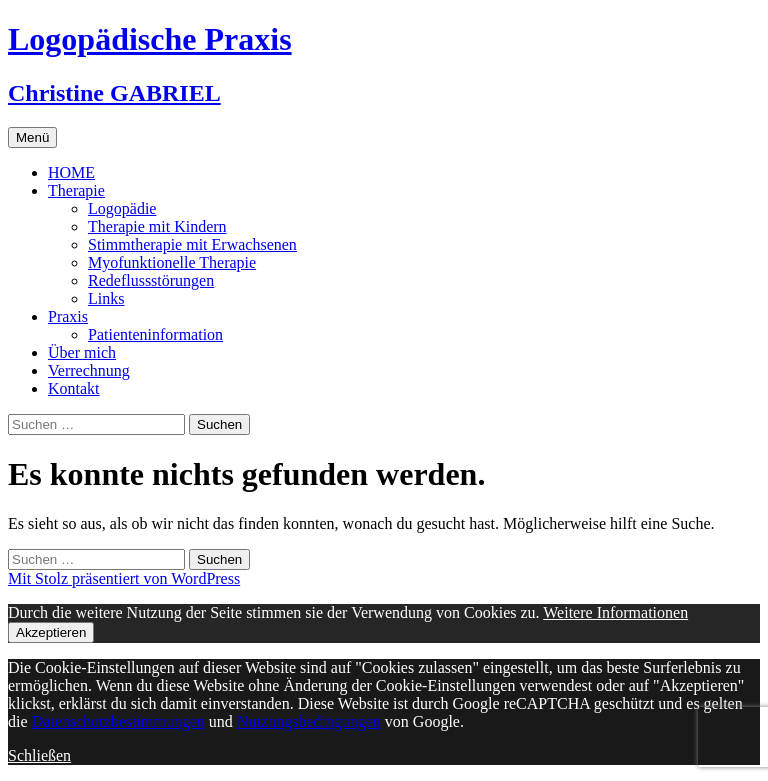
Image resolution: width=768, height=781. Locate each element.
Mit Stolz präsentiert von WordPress (124, 578)
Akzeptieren (51, 632)
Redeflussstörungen (151, 280)
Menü (32, 137)
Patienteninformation (155, 334)
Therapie (76, 190)
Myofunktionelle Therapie (172, 262)
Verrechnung (89, 370)
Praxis (68, 316)
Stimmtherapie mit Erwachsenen (192, 244)
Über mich (82, 352)
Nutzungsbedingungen (309, 721)
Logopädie (122, 208)
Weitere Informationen (615, 612)
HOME (71, 172)
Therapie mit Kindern (157, 226)
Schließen (39, 755)
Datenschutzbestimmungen (118, 721)
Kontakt (74, 388)
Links (106, 298)
